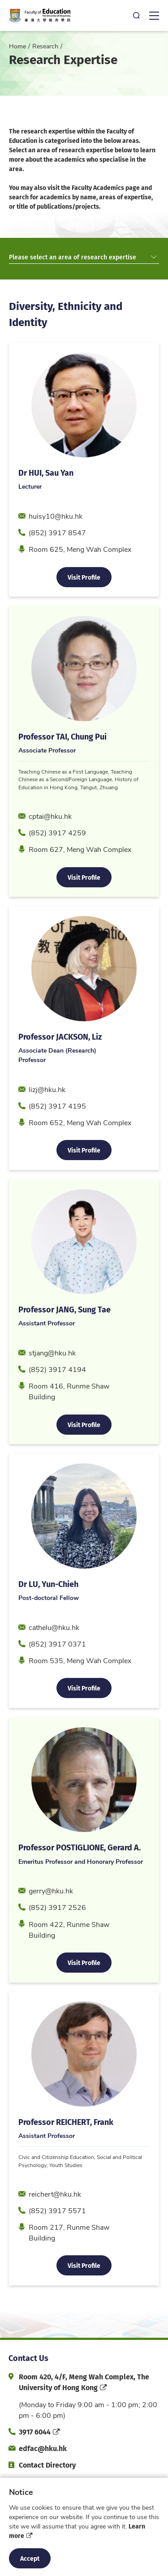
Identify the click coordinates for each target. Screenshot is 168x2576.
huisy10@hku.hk (55, 544)
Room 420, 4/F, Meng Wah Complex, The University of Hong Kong (84, 2382)
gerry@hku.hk (51, 1919)
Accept (29, 2558)
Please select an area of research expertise (82, 257)
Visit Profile (84, 605)
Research (45, 46)
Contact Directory (47, 2464)
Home (17, 46)
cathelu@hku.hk (54, 1655)
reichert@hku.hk (55, 2222)
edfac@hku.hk (43, 2448)
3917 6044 (35, 2431)
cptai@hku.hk (50, 844)
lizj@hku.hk (47, 1117)
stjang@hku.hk (52, 1381)
